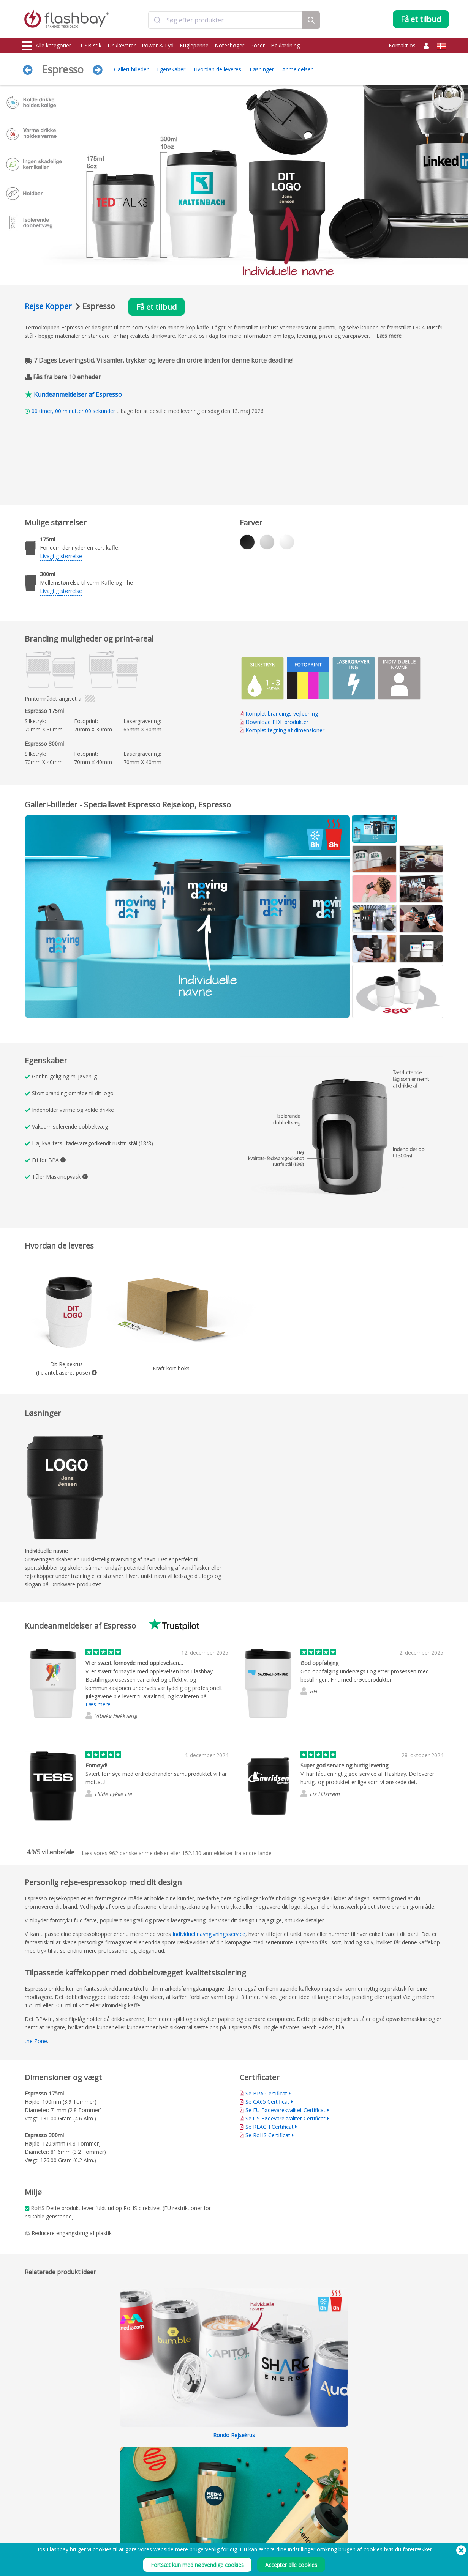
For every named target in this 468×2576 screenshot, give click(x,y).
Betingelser (293, 2479)
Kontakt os (402, 45)
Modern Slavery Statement (309, 2495)
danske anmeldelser (139, 1853)
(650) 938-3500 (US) (424, 2565)
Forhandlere (208, 2512)
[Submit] (157, 20)
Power (29, 2495)
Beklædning (285, 45)
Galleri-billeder (131, 69)
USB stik (91, 45)
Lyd (26, 2529)
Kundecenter (208, 2487)
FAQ (199, 2495)
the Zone (36, 2041)
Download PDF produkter (274, 721)
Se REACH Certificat (269, 2126)
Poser (257, 45)
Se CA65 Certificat (267, 2101)
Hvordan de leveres (217, 69)
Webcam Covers (40, 2504)
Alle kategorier (46, 46)
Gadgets (32, 2537)
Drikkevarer (122, 45)
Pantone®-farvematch (132, 2487)
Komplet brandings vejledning (281, 713)
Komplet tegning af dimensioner (284, 730)
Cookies (289, 2487)
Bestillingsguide (212, 2479)
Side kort (204, 2521)
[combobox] (225, 20)
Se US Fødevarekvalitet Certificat (285, 2118)
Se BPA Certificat (266, 2093)
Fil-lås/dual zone (126, 2504)
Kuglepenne (194, 45)
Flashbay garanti (212, 2504)
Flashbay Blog (385, 2479)
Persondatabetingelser (305, 2504)
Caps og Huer (37, 2521)
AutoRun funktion (127, 2495)
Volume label (123, 2512)
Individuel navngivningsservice (208, 1934)
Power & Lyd (158, 45)
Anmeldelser (297, 69)
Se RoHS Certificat (267, 2135)
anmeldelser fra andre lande (227, 1853)
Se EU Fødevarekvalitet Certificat (285, 2110)
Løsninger (262, 69)
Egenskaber (171, 69)
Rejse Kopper (49, 306)
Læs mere (389, 335)
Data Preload (123, 2479)
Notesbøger (229, 45)
